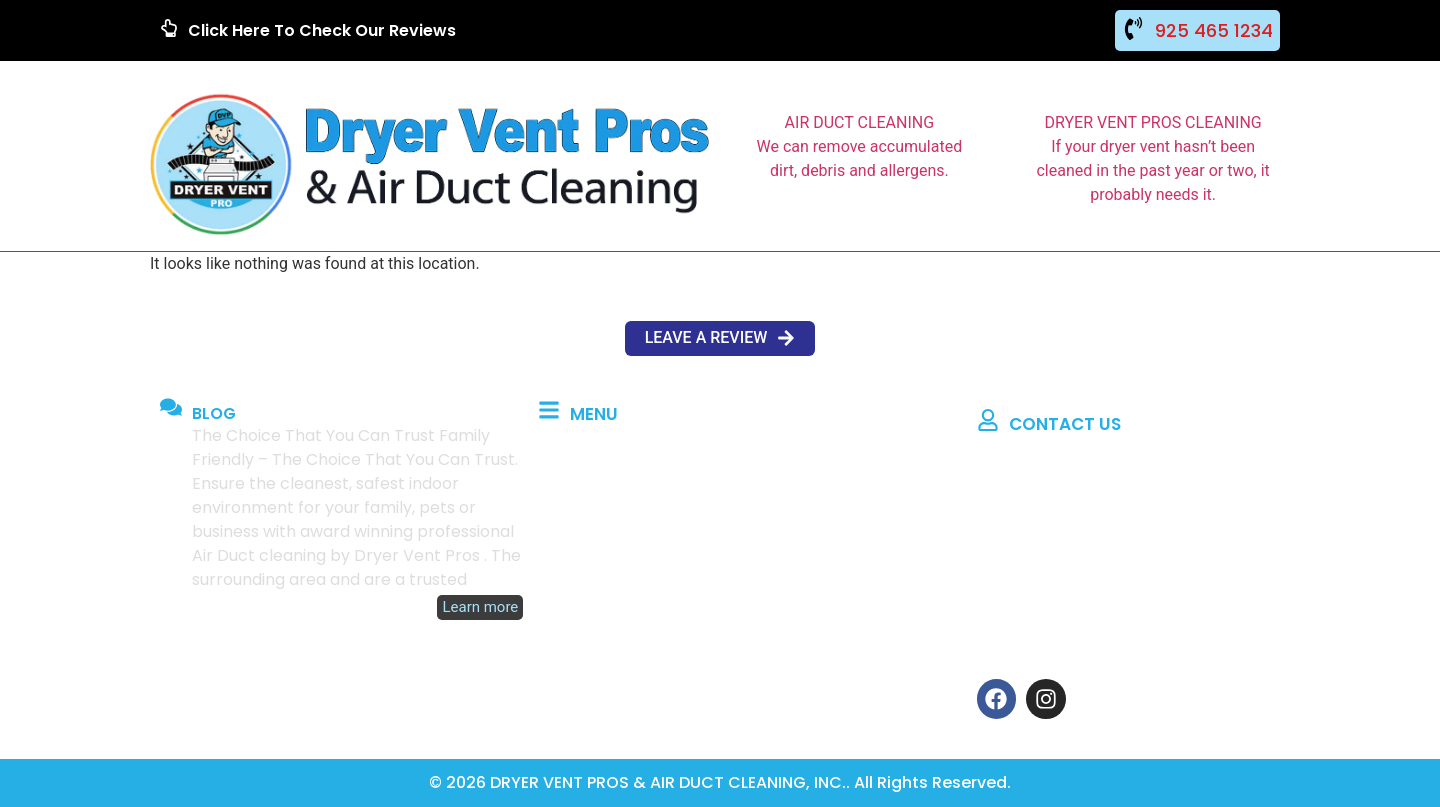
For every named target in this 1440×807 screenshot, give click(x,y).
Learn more (480, 607)
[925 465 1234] (1133, 28)
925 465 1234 (1214, 30)
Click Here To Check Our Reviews (322, 30)
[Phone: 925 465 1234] (987, 540)
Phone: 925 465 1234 (1089, 543)
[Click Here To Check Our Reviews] (169, 28)
